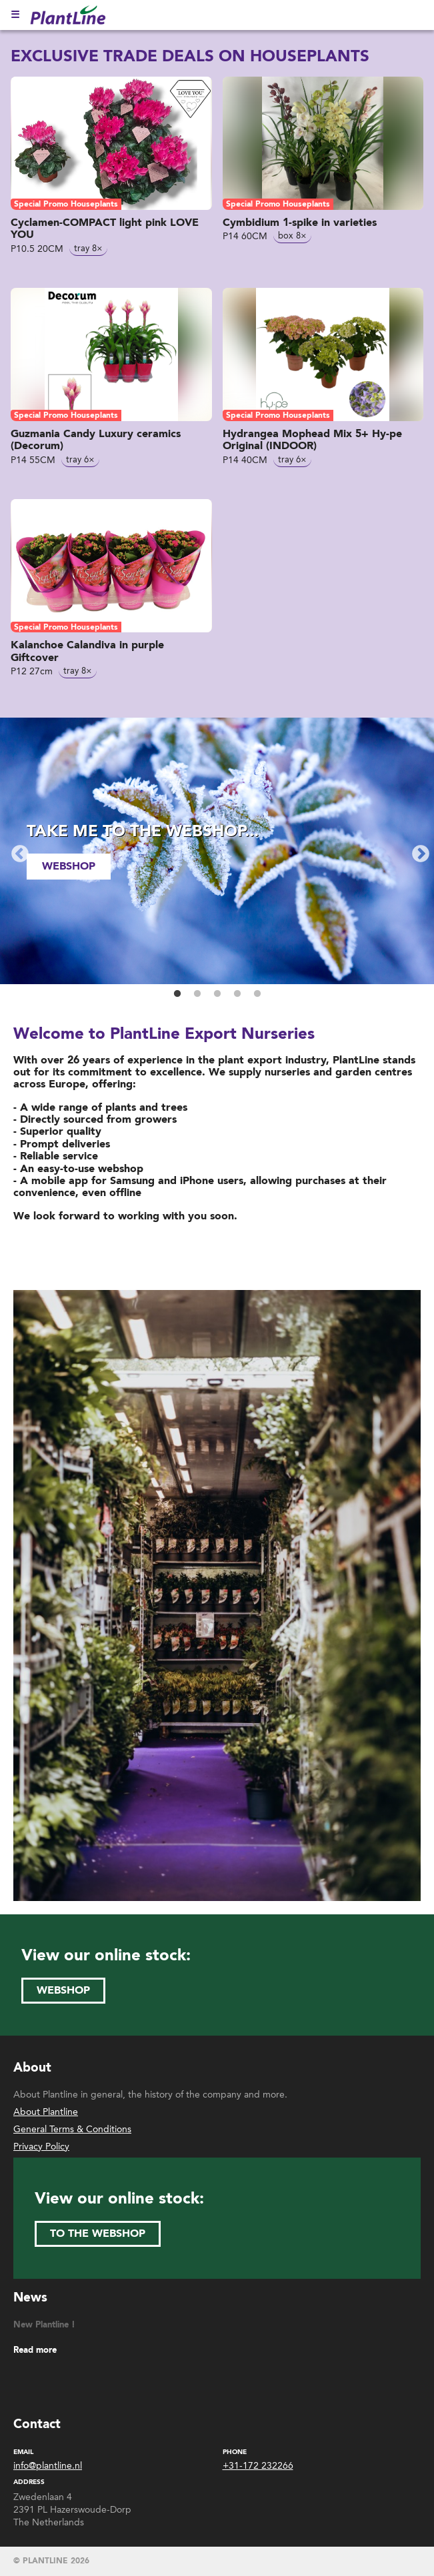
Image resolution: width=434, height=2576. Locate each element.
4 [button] (237, 994)
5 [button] (257, 994)
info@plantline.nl (47, 2466)
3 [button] (217, 994)
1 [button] (177, 994)
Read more (35, 2350)
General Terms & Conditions (72, 2129)
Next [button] (417, 851)
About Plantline (45, 2112)
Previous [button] (16, 851)
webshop (68, 866)
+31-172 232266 (258, 2466)
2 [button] (197, 994)
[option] (217, 851)
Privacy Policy (41, 2146)
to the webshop (97, 2233)
